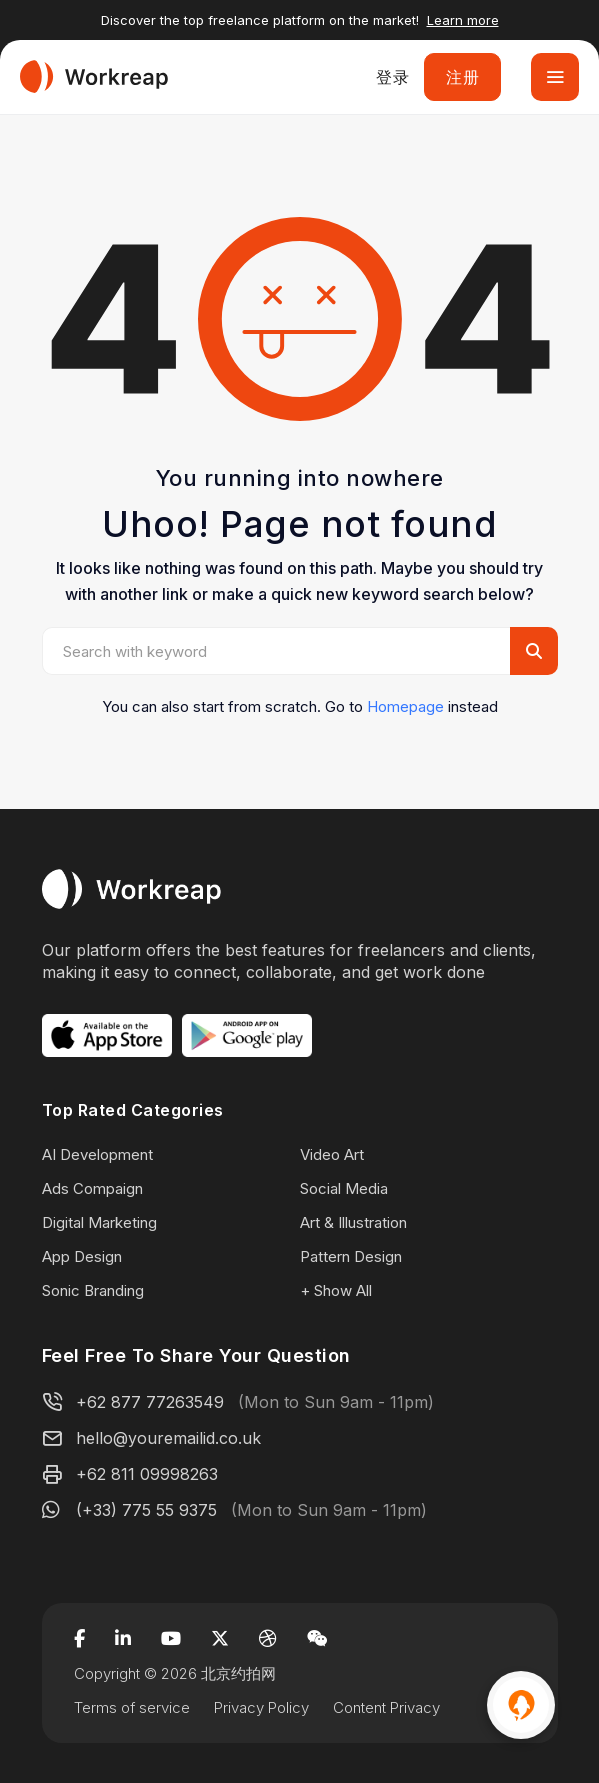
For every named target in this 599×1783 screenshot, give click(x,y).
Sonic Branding (93, 1290)
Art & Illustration (353, 1222)
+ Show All (336, 1290)
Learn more (463, 20)
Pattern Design (351, 1256)
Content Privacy (386, 1707)
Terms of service (132, 1707)
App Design (82, 1256)
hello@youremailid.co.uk (168, 1438)
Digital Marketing (99, 1222)
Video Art (332, 1154)
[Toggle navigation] (555, 77)
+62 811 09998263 (147, 1474)
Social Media (344, 1188)
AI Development (97, 1154)
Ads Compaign (92, 1188)
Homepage (405, 706)
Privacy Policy (261, 1707)
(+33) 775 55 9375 (146, 1510)
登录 (392, 77)
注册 (462, 77)
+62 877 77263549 (150, 1402)
